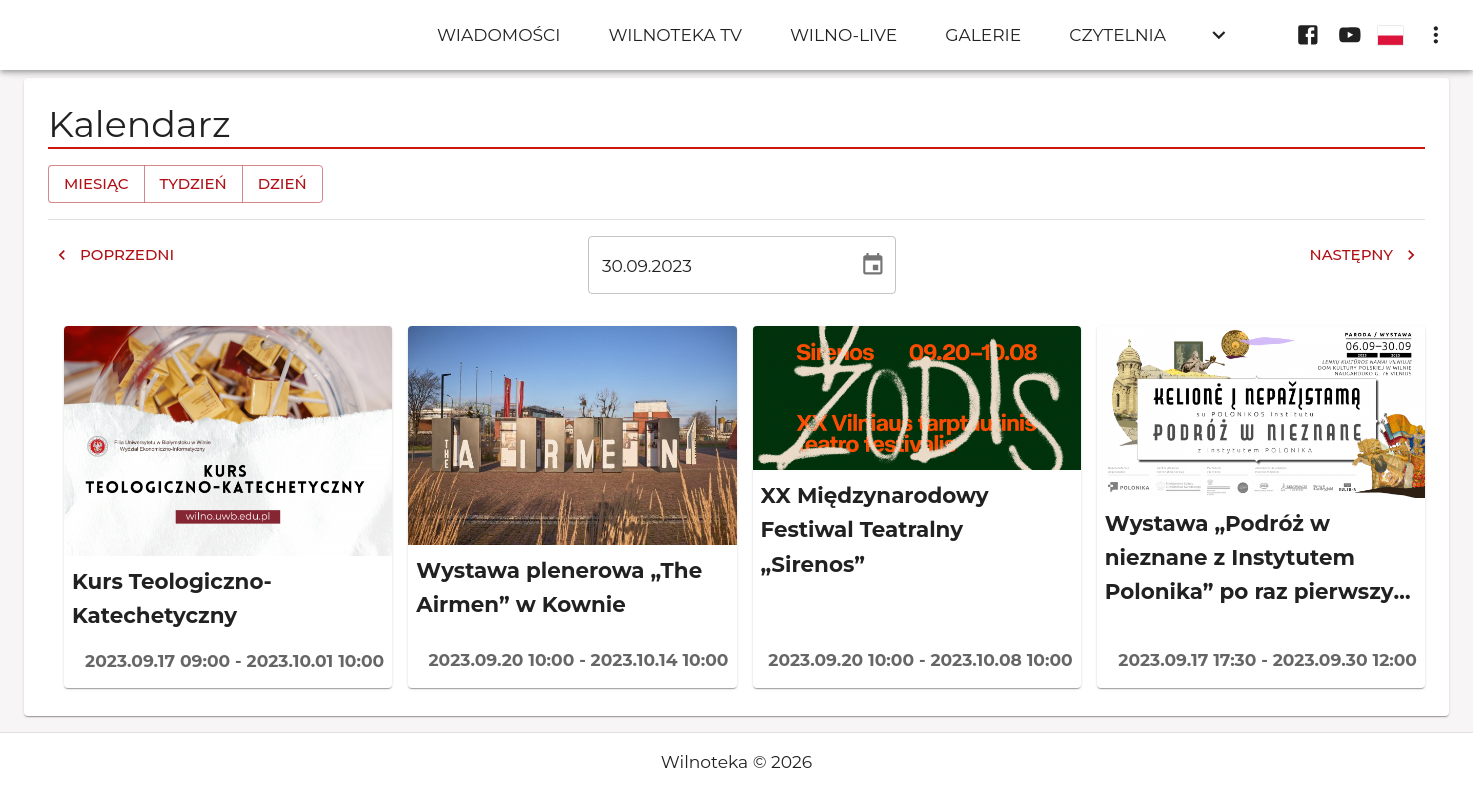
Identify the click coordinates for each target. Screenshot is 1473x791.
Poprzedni (115, 255)
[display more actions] (1436, 35)
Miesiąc (96, 184)
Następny (1363, 255)
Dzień (282, 184)
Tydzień (193, 184)
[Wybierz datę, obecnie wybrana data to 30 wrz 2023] (873, 265)
